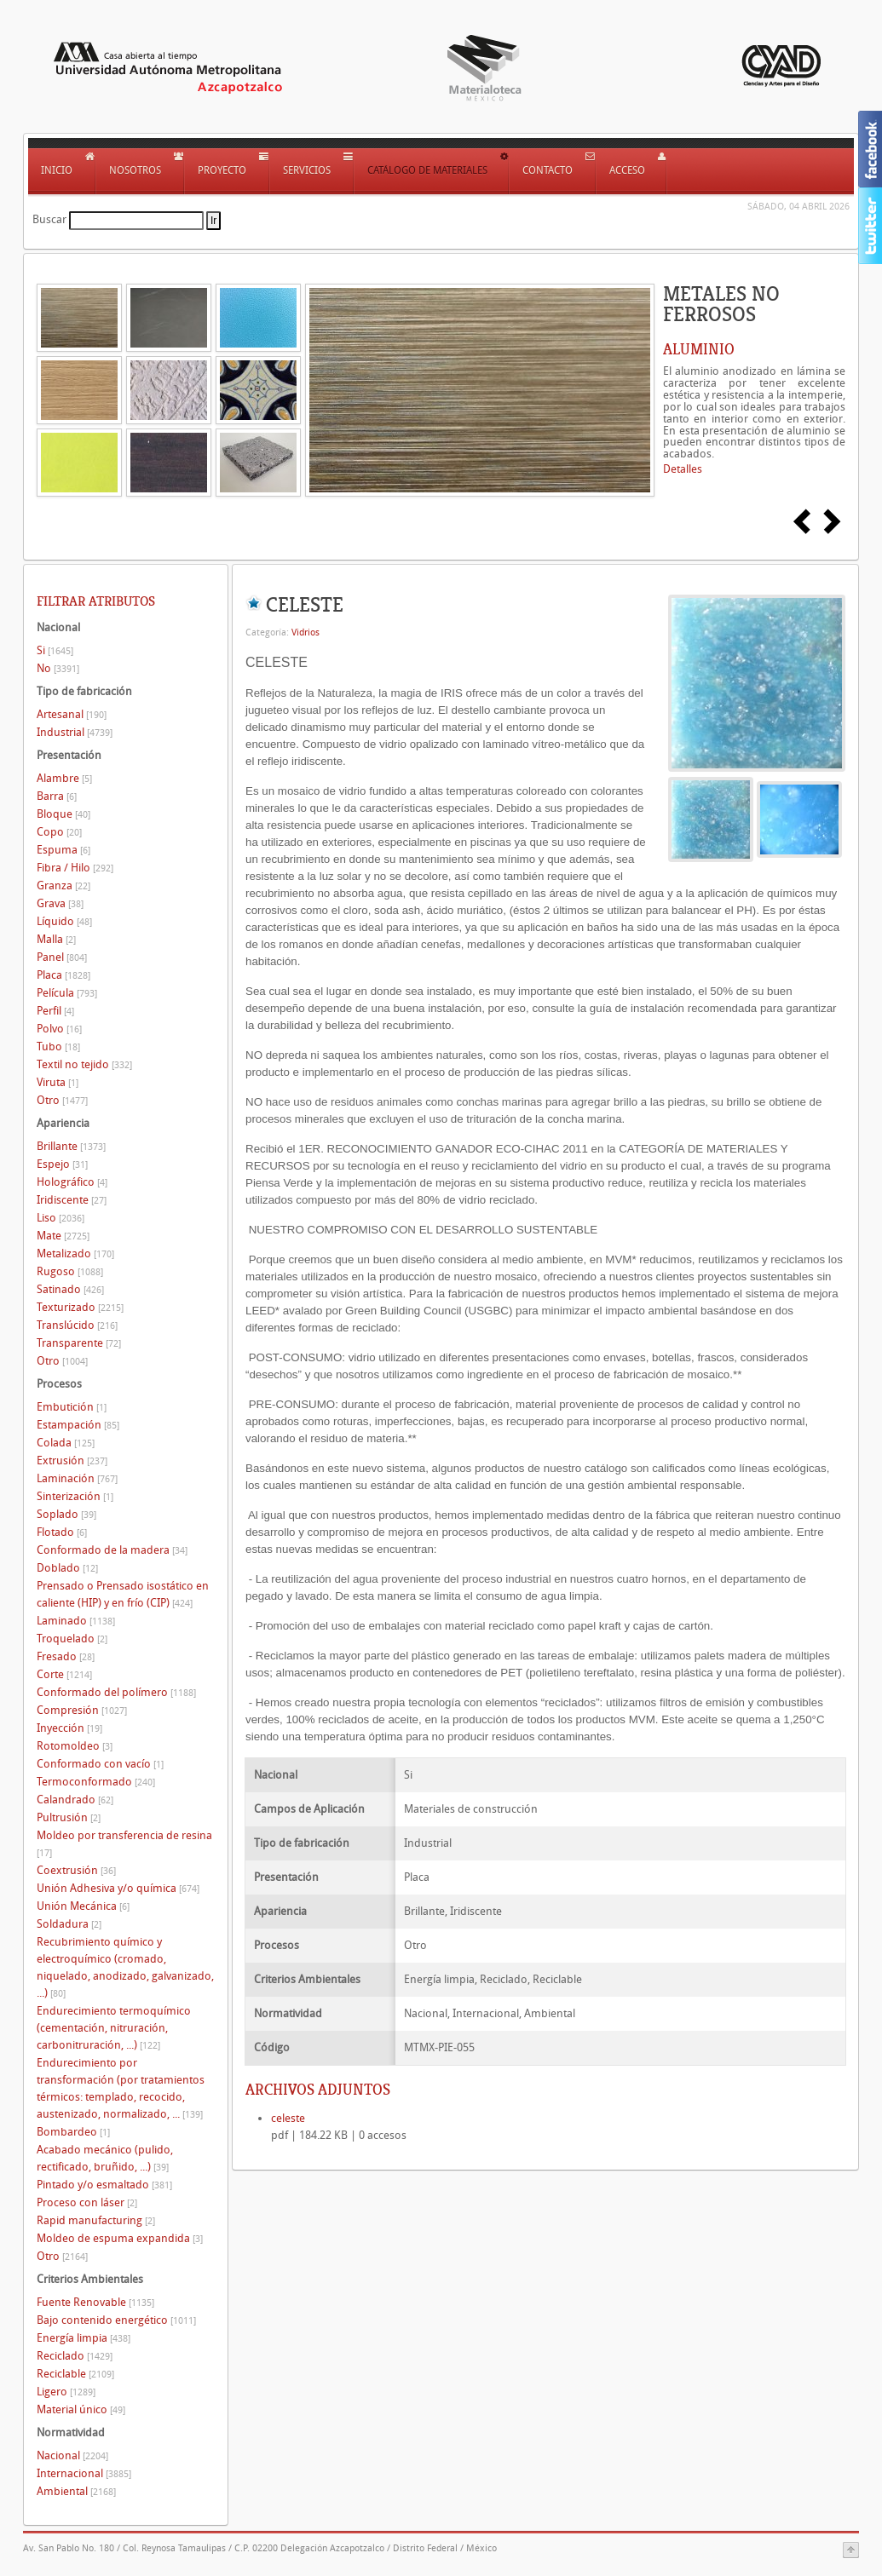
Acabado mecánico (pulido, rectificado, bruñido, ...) (105, 2158)
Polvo (59, 1028)
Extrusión (72, 1460)
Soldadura (69, 1924)
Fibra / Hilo (75, 867)
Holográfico (72, 1182)
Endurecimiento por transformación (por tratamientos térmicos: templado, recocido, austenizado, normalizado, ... (121, 2088)
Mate (63, 1235)
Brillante (71, 1146)
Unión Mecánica (83, 1906)
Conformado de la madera (112, 1550)
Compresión (82, 1710)
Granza (63, 885)
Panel (62, 957)
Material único (81, 2409)
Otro (62, 1100)
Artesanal (72, 714)
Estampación (78, 1424)
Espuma (63, 849)
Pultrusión (69, 1817)
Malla (56, 939)
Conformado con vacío (100, 1763)
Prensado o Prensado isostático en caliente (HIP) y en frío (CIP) (123, 1594)
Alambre (64, 778)
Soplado (66, 1514)
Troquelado (72, 1638)
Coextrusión (76, 1870)
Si (55, 650)
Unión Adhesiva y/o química (118, 1888)
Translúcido (77, 1325)
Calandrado (75, 1799)
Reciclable (75, 2373)
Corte (64, 1674)
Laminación (77, 1478)
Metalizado (75, 1253)
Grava (60, 903)
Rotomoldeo (74, 1745)
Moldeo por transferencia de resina (124, 1844)
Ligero (66, 2391)
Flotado (62, 1532)
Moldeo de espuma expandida (120, 2238)
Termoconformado (96, 1781)
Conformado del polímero (116, 1692)
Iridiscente (72, 1199)
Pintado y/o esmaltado (104, 2184)
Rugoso (70, 1271)
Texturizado (80, 1307)
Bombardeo (73, 2131)
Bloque (63, 814)
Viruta (57, 1082)
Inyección (69, 1728)
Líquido (64, 921)
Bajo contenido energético (116, 2320)
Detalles (682, 469)
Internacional (84, 2473)
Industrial (74, 732)
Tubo (58, 1046)
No (58, 668)
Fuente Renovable (95, 2302)
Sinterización (75, 1496)
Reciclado (74, 2355)
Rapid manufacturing (96, 2220)
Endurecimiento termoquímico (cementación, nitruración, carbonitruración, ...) (114, 2027)
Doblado (67, 1567)
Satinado (70, 1289)
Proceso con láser (87, 2202)
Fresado (66, 1656)
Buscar (49, 219)
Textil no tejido (84, 1064)
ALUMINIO (699, 349)
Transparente (79, 1343)
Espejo (62, 1164)
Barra (57, 796)
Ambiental (76, 2491)
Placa (63, 975)
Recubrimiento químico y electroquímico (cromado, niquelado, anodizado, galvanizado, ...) (125, 1967)
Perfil (55, 1010)
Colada (66, 1442)
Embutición (72, 1406)
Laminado (76, 1620)
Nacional (72, 2455)
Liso (60, 1217)
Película (67, 992)
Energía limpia (83, 2338)
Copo (59, 831)
